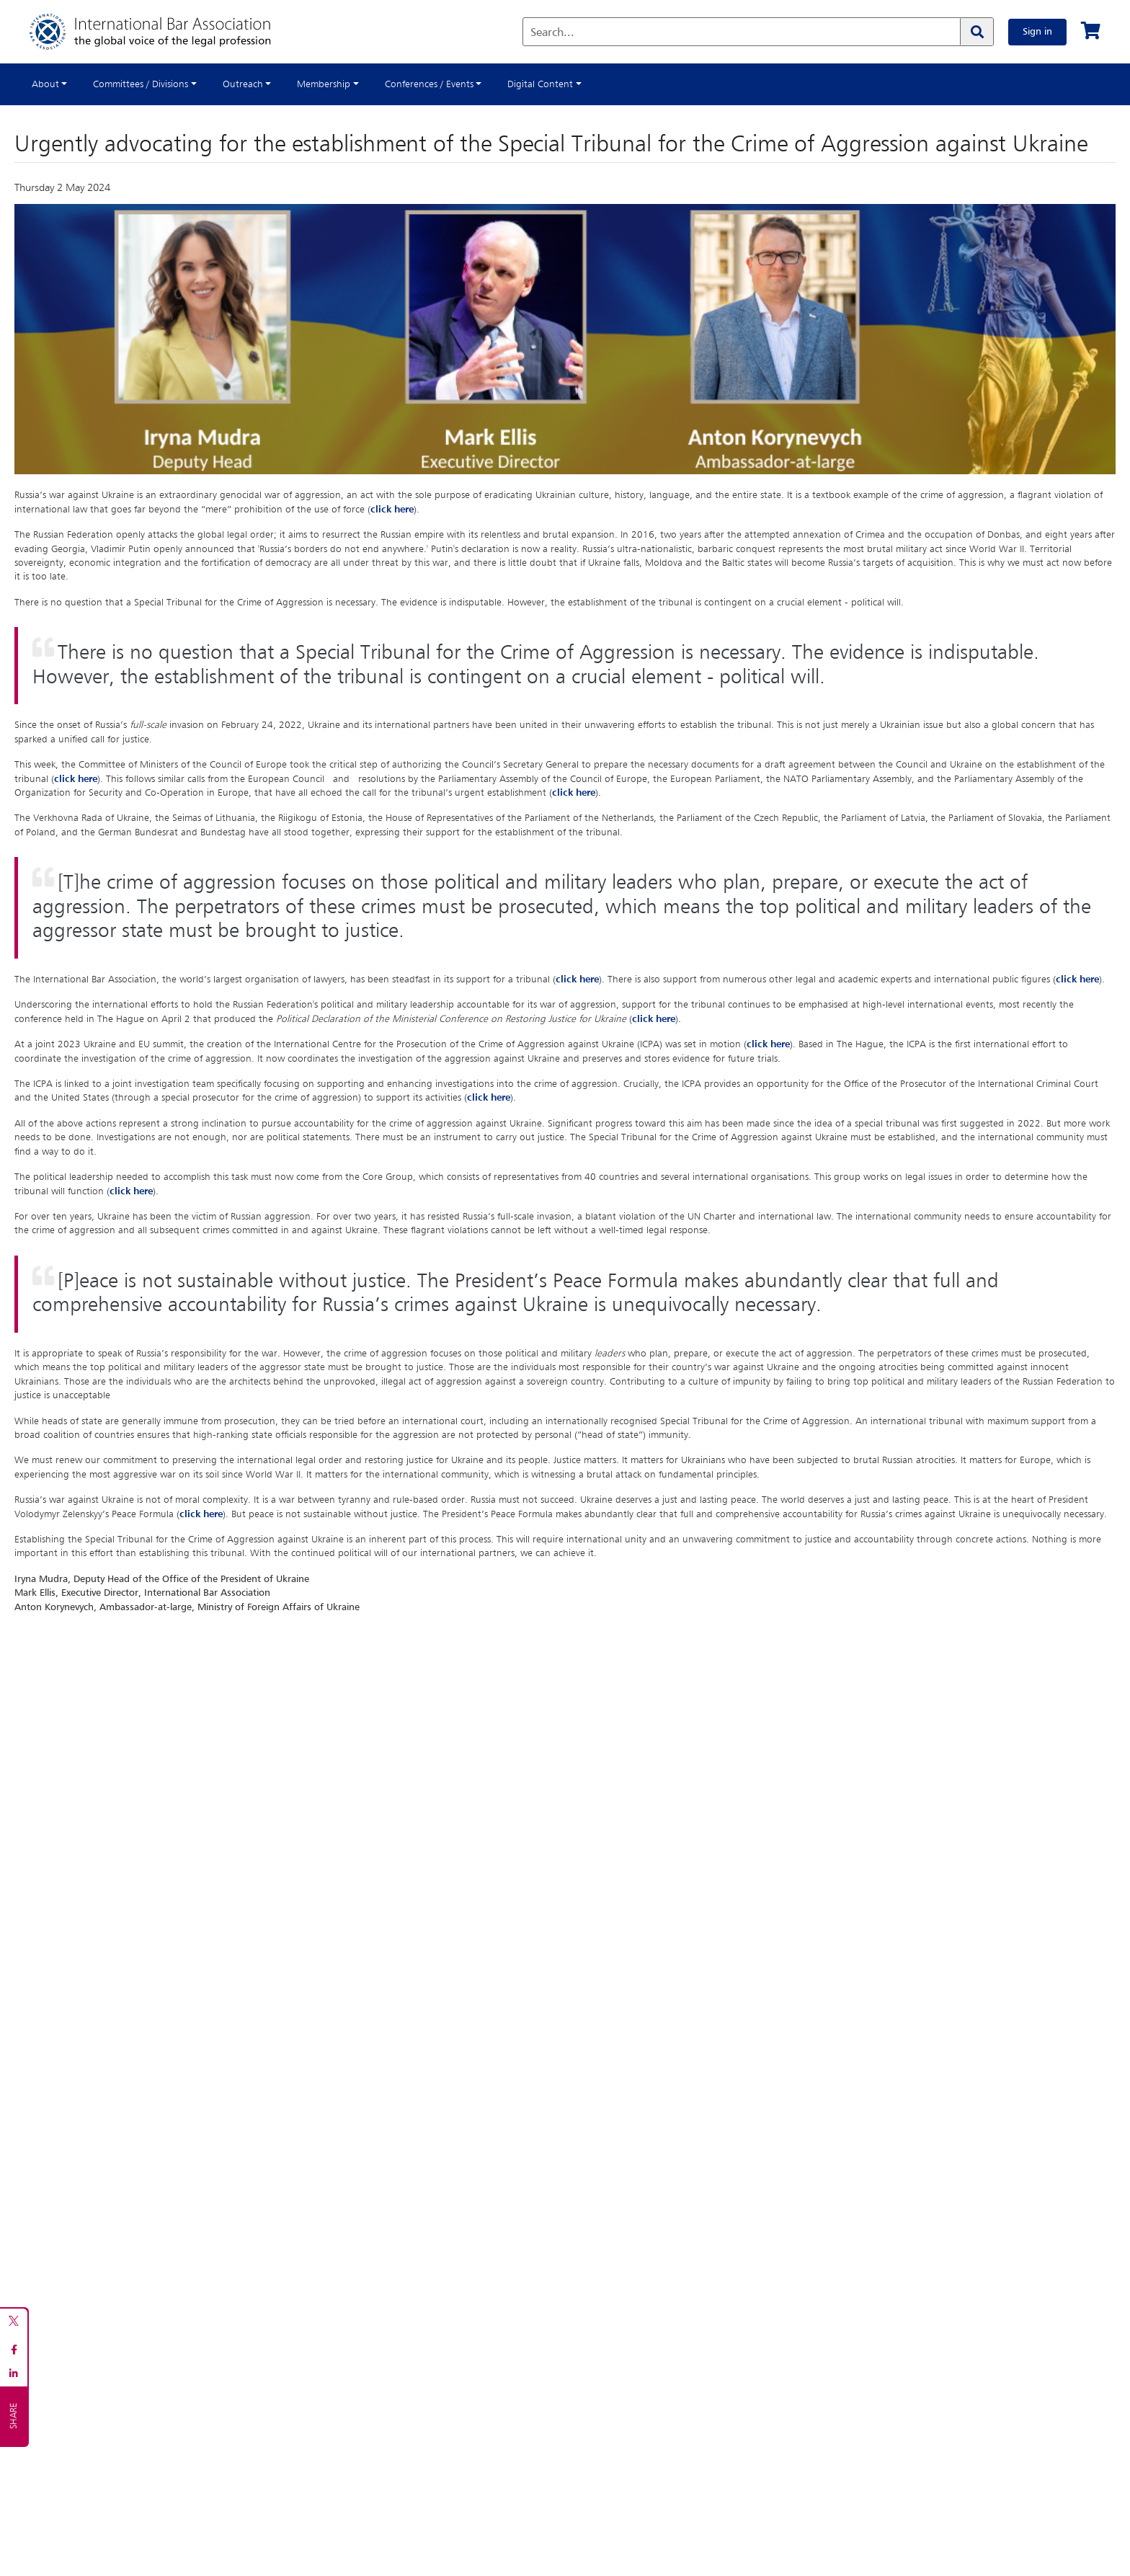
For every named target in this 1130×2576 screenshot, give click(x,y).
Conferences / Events (429, 84)
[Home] (165, 32)
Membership (323, 84)
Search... (552, 33)
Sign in (1037, 32)
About (45, 84)
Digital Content (540, 84)
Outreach (243, 84)
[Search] (976, 31)
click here (392, 510)
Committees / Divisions (140, 84)
